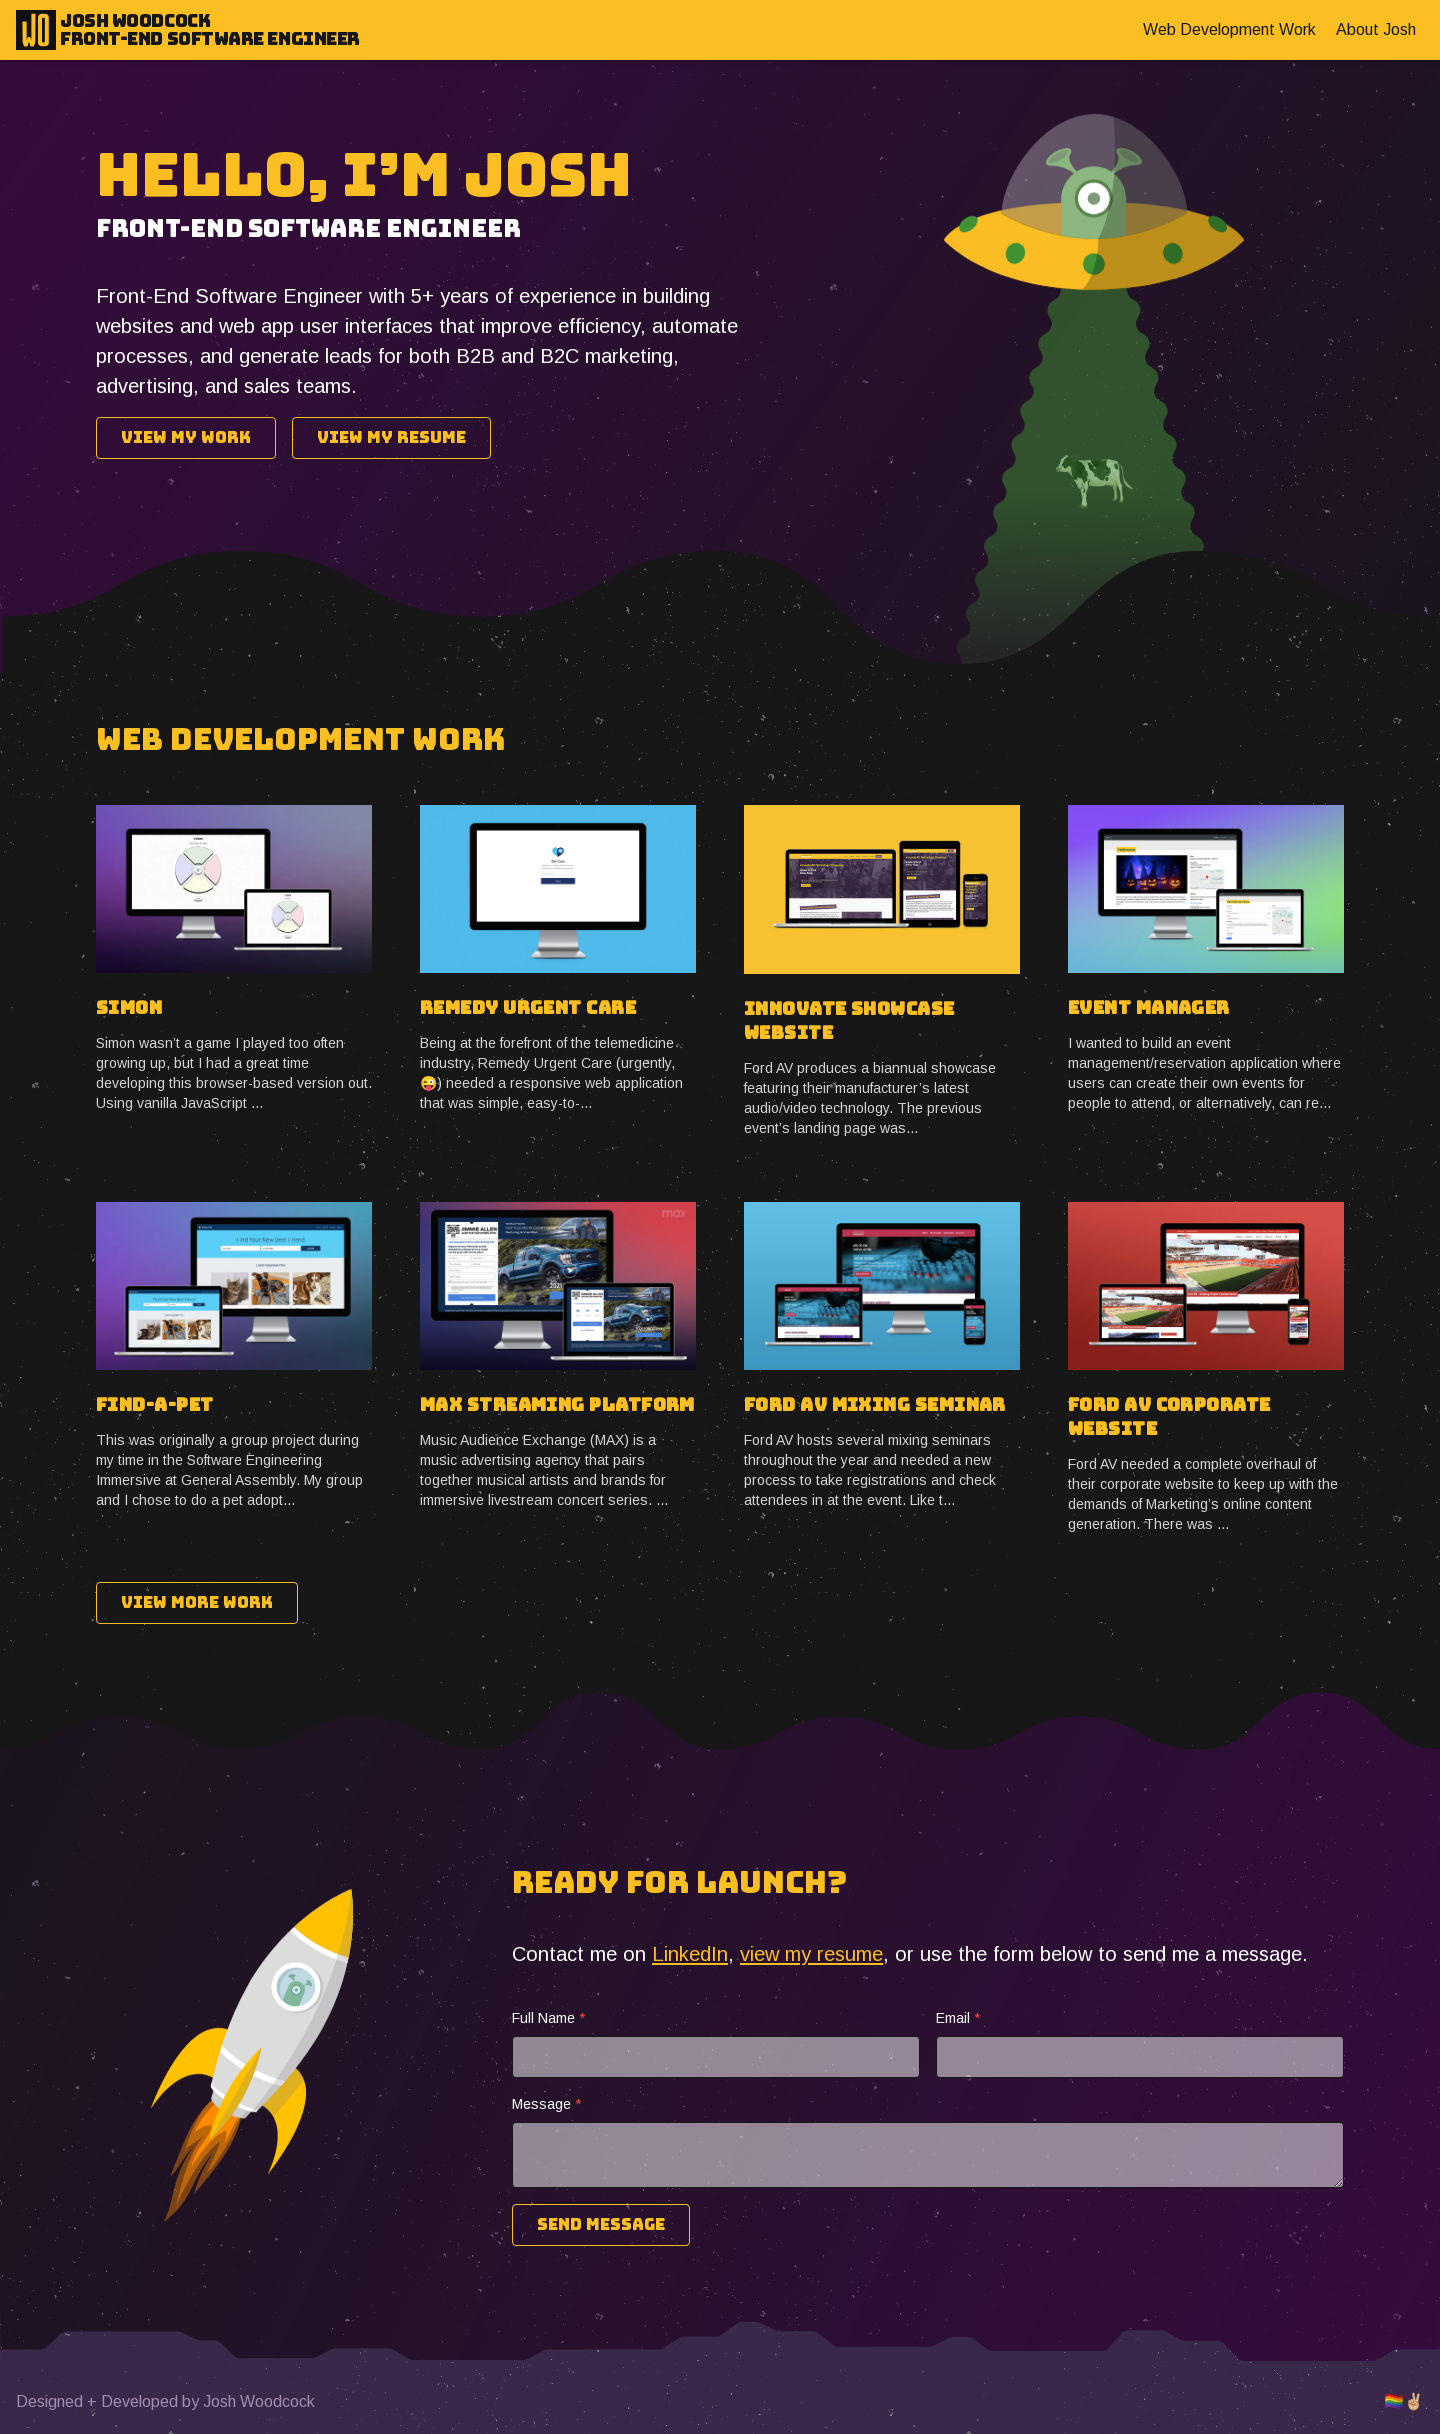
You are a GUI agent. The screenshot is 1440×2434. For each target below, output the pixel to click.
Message (546, 2104)
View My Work (186, 437)
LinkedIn (690, 1954)
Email (958, 2018)
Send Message (601, 2224)
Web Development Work (1229, 29)
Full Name (548, 2018)
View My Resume (391, 437)
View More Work (197, 1602)
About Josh (1376, 29)
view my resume (811, 1954)
